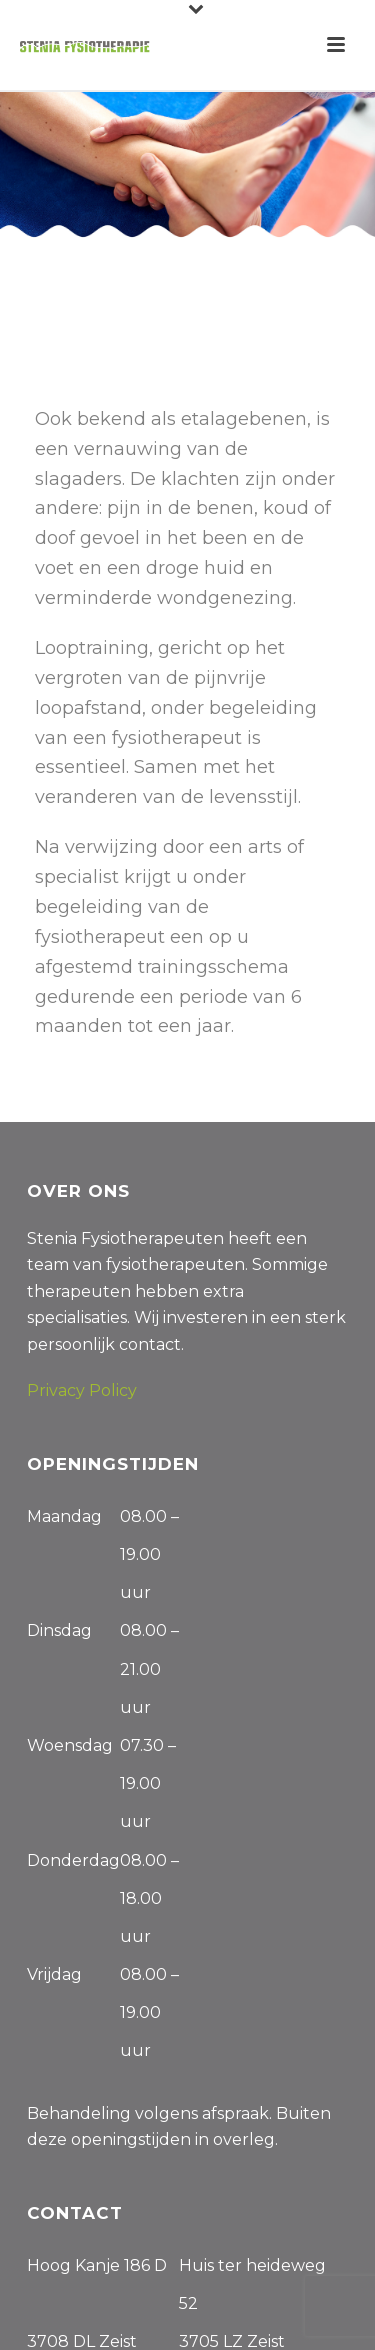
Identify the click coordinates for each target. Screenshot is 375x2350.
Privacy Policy (82, 1390)
